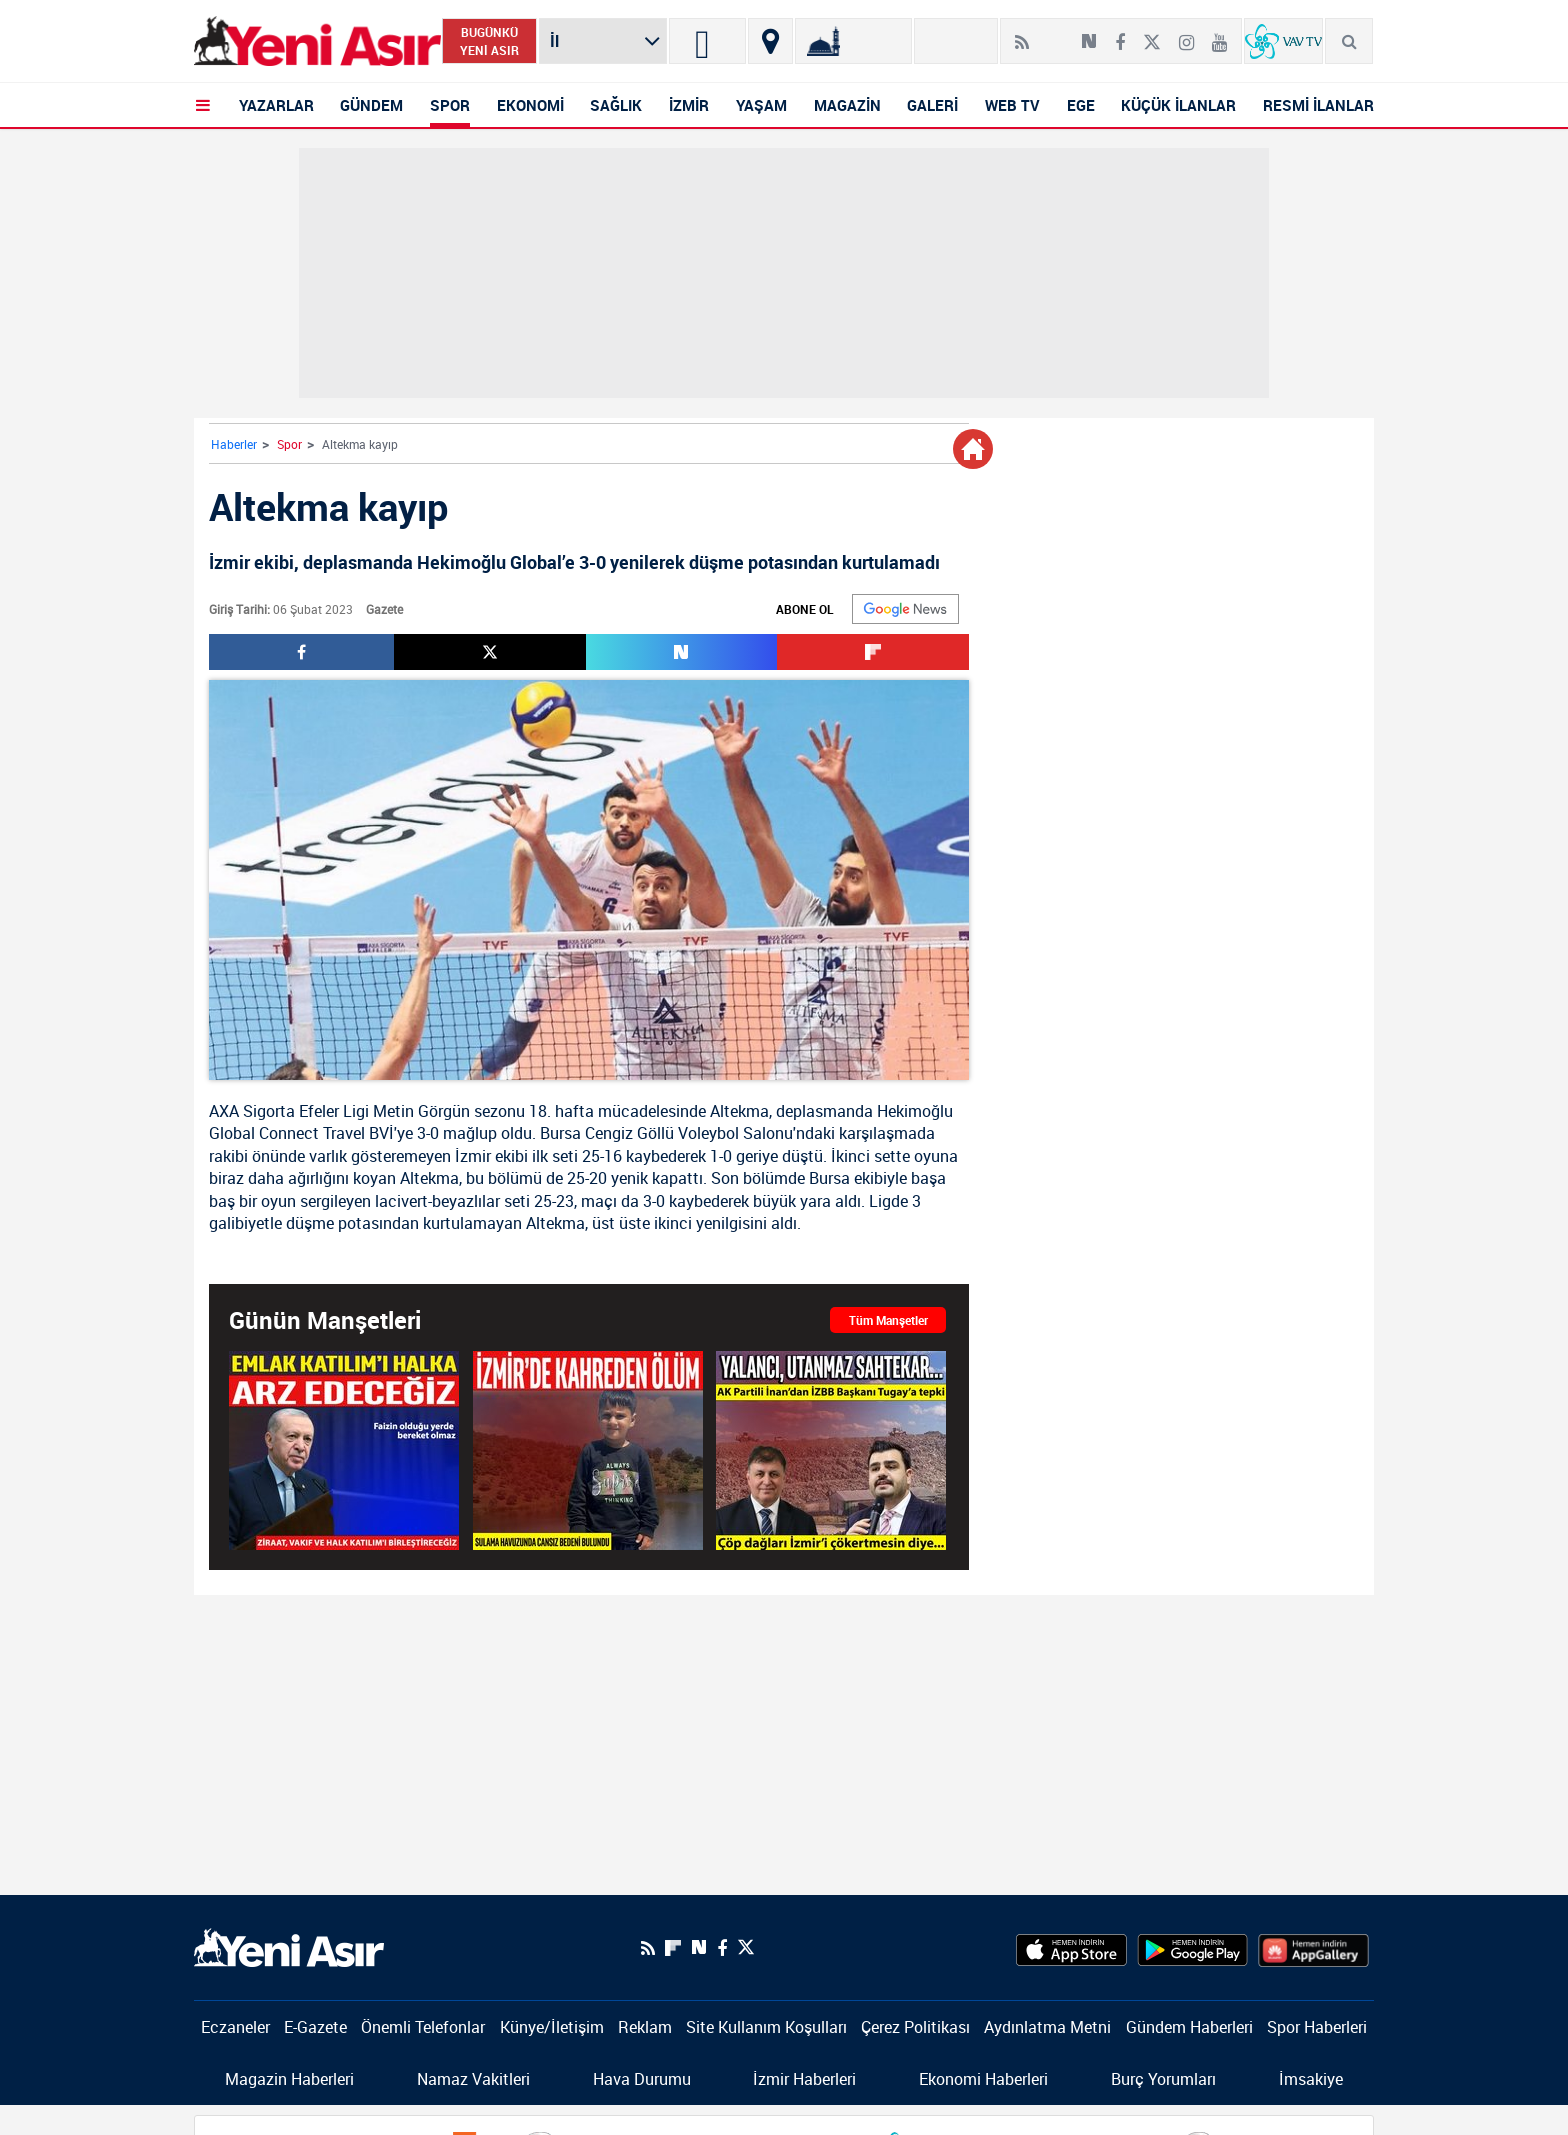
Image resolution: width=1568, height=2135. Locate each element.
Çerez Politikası (915, 2027)
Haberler (234, 444)
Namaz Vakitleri (473, 2079)
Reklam (645, 2027)
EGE (1081, 105)
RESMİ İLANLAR (1318, 105)
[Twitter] (1152, 34)
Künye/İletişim (552, 2027)
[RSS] (1022, 34)
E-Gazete (315, 2027)
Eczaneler (235, 2027)
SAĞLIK (616, 105)
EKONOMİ (530, 105)
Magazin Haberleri (289, 2079)
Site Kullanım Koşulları (766, 2027)
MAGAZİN (847, 105)
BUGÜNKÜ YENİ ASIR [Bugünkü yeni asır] (489, 41)
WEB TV (1012, 105)
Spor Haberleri (1317, 2027)
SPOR (450, 105)
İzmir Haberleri (804, 2079)
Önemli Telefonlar (423, 2027)
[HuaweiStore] (1313, 1948)
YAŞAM (761, 105)
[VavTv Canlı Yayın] (1283, 41)
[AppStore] (1071, 1948)
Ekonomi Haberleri (983, 2079)
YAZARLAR (276, 105)
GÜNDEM (371, 105)
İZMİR (689, 105)
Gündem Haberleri (1189, 2027)
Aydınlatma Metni (1047, 2027)
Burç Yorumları (1163, 2079)
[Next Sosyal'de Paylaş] (1089, 34)
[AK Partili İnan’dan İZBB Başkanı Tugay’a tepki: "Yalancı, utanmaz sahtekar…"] (831, 1450)
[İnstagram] (1186, 34)
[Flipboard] (1055, 35)
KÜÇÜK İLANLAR (1178, 105)
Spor (289, 444)
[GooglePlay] (1192, 1948)
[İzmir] (707, 41)
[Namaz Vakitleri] (853, 41)
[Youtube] (1219, 34)
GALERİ (932, 105)
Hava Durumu (642, 2079)
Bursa (560, 1133)
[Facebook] (1120, 34)
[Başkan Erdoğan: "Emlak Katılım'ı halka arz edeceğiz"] (344, 1450)
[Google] (905, 609)
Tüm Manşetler (888, 1320)
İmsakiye (1311, 2079)
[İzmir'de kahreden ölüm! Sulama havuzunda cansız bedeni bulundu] (588, 1450)
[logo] (289, 1946)
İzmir (473, 1156)
